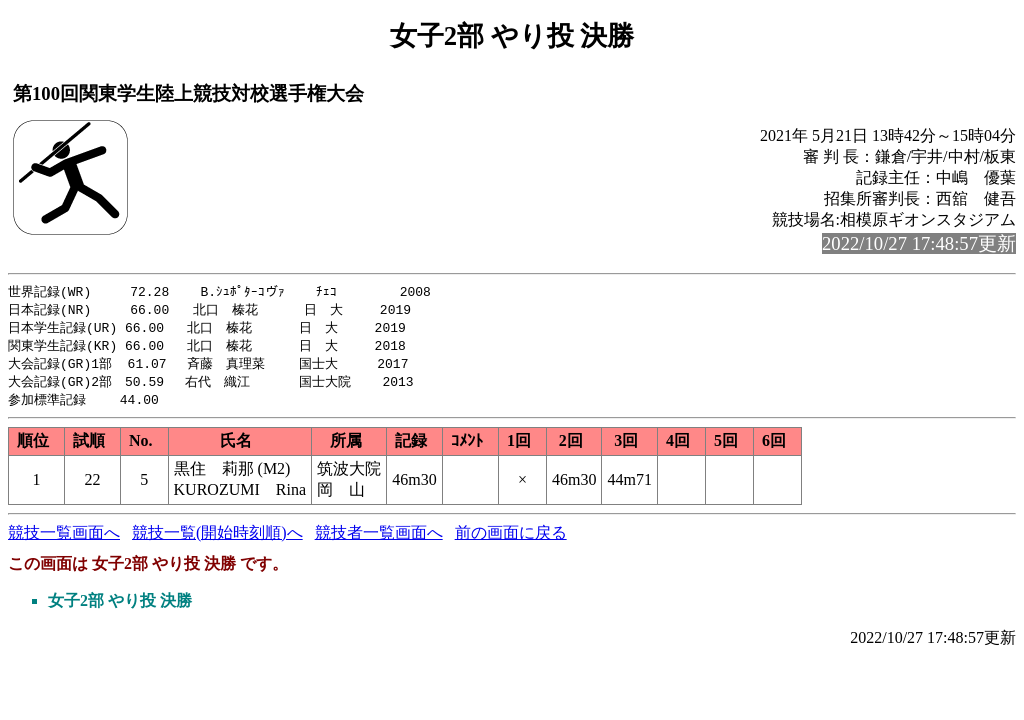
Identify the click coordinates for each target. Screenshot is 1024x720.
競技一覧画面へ (64, 539)
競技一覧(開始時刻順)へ (217, 539)
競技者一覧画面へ (379, 539)
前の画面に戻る (511, 539)
